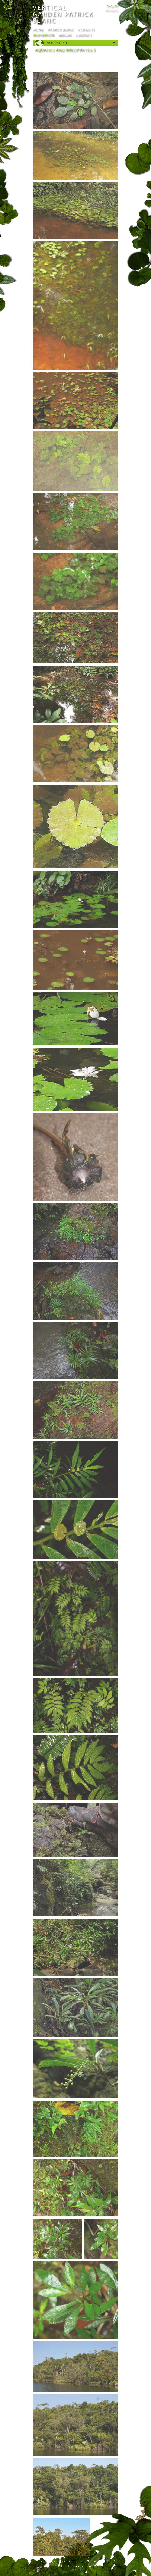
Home (38, 29)
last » (91, 2566)
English (112, 6)
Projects (86, 29)
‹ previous (62, 2561)
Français (111, 10)
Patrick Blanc (61, 29)
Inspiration (43, 35)
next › (78, 2566)
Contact (84, 35)
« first (45, 2561)
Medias (64, 35)
